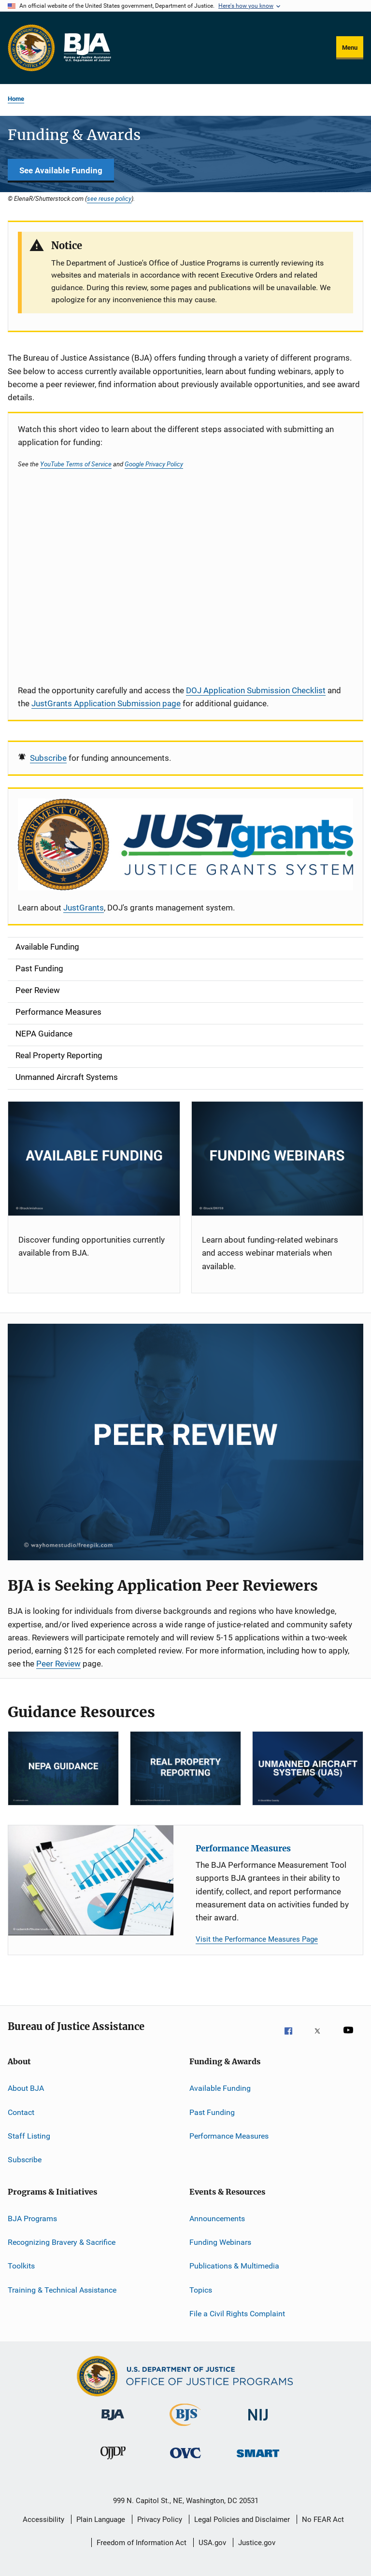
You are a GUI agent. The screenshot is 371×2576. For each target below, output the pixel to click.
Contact (21, 2111)
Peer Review (58, 1663)
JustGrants (83, 907)
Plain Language (100, 2519)
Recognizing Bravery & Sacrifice (61, 2242)
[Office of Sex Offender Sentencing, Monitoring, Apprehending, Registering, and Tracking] (258, 2463)
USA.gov (212, 2542)
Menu (349, 47)
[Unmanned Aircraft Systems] (308, 1768)
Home (16, 98)
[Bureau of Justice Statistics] (185, 2428)
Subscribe (48, 758)
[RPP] (185, 1768)
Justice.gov (256, 2542)
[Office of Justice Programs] (31, 47)
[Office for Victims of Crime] (185, 2463)
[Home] (87, 48)
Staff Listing (29, 2136)
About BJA (26, 2088)
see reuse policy (109, 198)
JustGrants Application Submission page (106, 703)
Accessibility (43, 2519)
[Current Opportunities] (94, 1159)
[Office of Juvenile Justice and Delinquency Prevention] (113, 2463)
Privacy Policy (159, 2519)
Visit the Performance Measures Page (257, 1939)
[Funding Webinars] (277, 1159)
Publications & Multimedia (234, 2265)
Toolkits (21, 2265)
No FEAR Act (323, 2519)
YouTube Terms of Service (76, 464)
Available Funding (220, 2088)
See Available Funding (60, 170)
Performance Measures (243, 1848)
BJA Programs (32, 2218)
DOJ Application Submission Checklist (256, 690)
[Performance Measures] (90, 1880)
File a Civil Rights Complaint (237, 2313)
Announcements (217, 2218)
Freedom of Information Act (141, 2542)
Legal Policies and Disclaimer (242, 2519)
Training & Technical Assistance (62, 2290)
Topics (200, 2290)
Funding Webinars (220, 2242)
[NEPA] (63, 1768)
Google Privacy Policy (154, 464)
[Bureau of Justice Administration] (112, 2425)
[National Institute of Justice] (258, 2425)
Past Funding (212, 2111)
